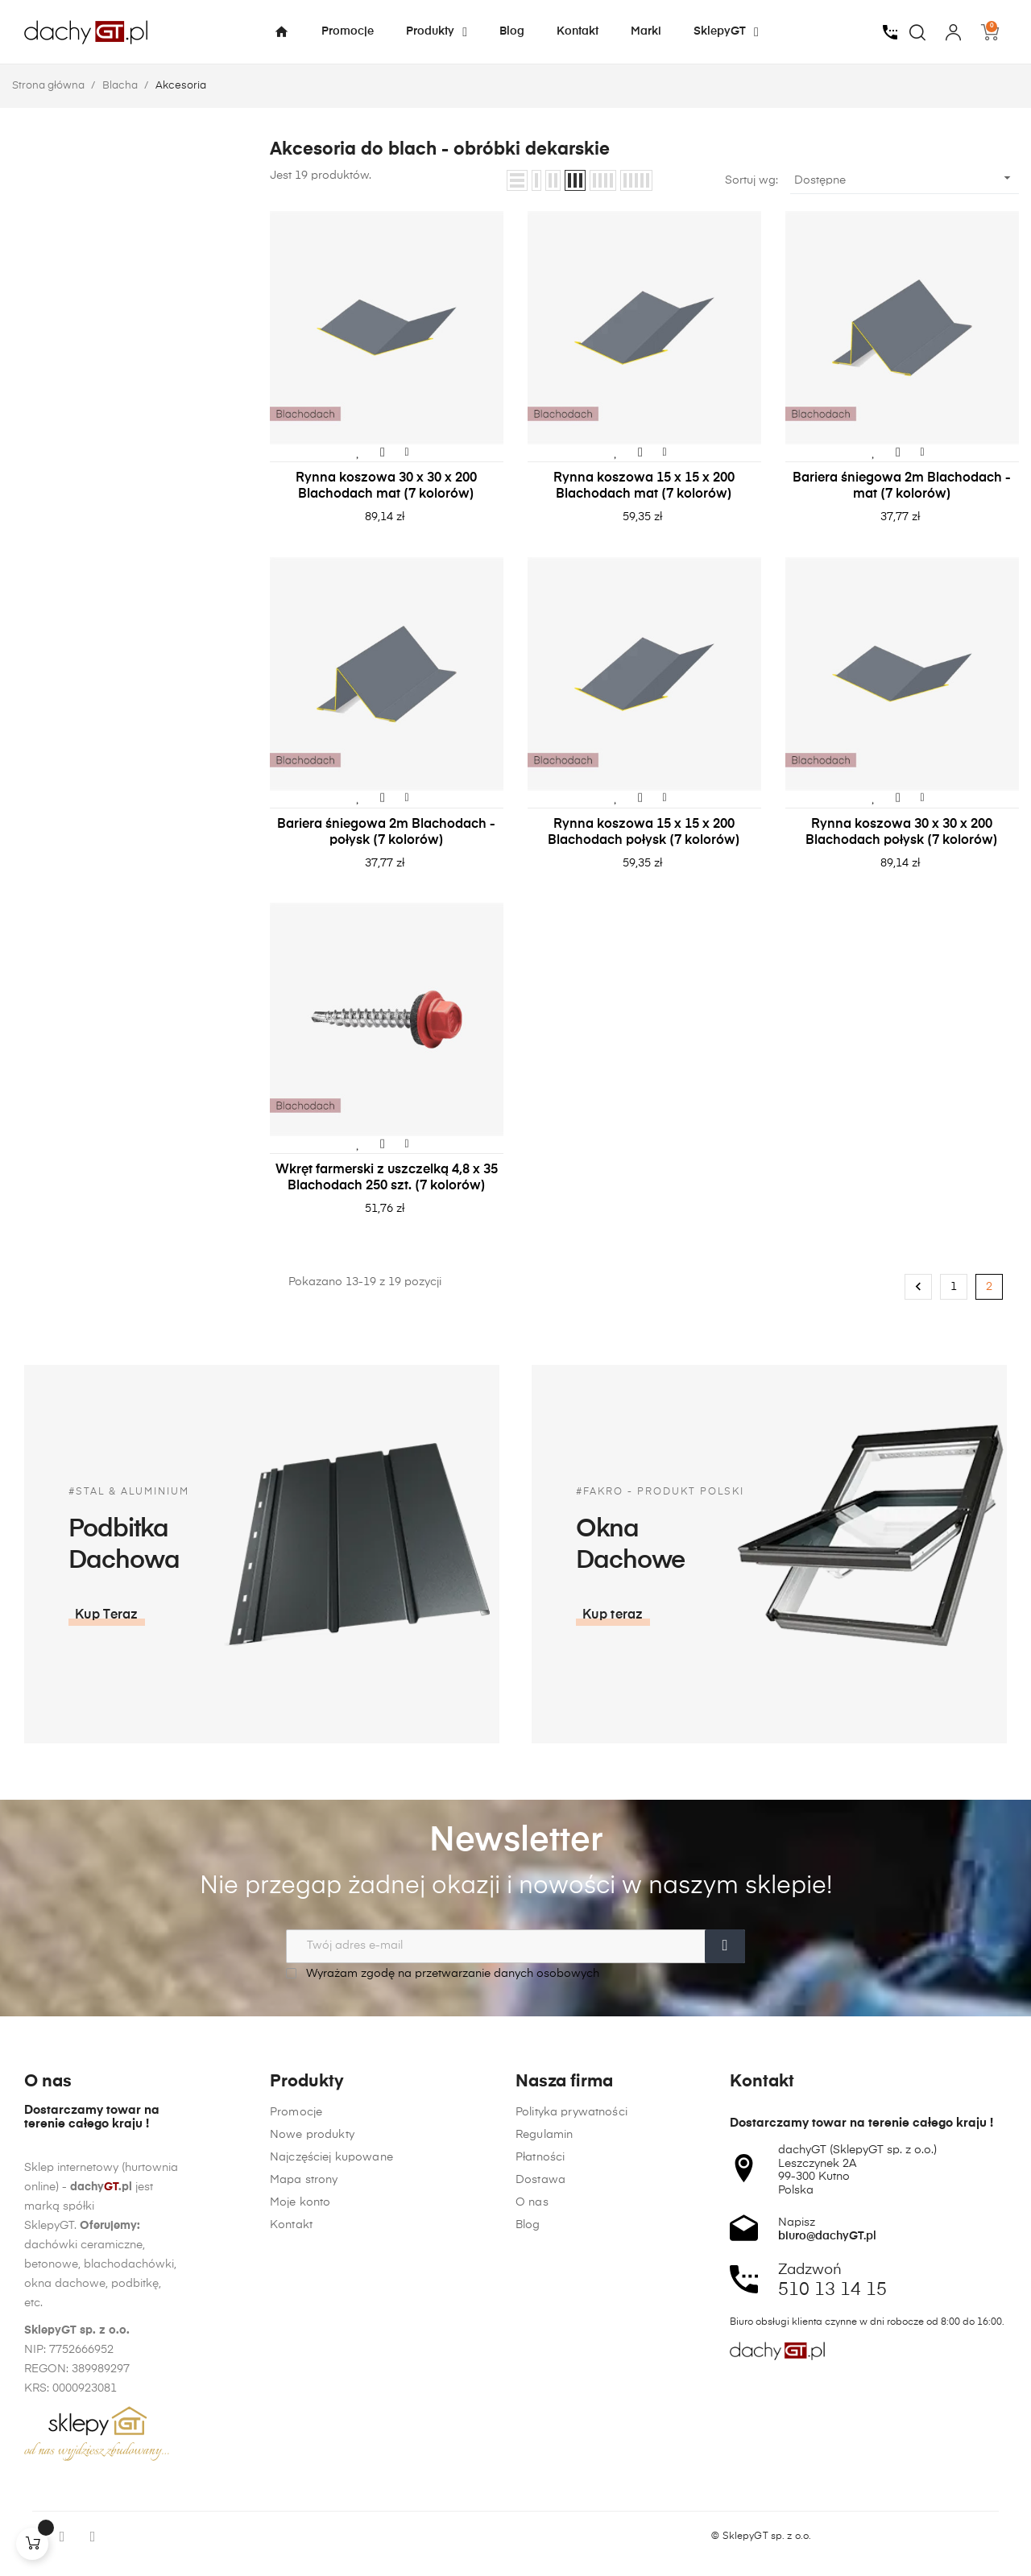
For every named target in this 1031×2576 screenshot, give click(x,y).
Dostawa (540, 2565)
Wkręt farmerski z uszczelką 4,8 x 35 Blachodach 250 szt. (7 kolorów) (386, 1178)
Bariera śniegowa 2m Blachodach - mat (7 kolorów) (902, 486)
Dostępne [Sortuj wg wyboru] (904, 178)
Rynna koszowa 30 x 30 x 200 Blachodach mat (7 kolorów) (386, 486)
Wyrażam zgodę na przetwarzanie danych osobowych (442, 1973)
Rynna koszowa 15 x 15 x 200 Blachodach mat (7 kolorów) (644, 486)
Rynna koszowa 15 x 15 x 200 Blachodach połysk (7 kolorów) (644, 832)
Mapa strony (304, 2565)
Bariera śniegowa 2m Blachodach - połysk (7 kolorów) (386, 832)
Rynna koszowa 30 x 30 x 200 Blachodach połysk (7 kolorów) (901, 832)
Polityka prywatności (571, 2498)
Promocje (296, 2498)
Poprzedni (918, 1287)
